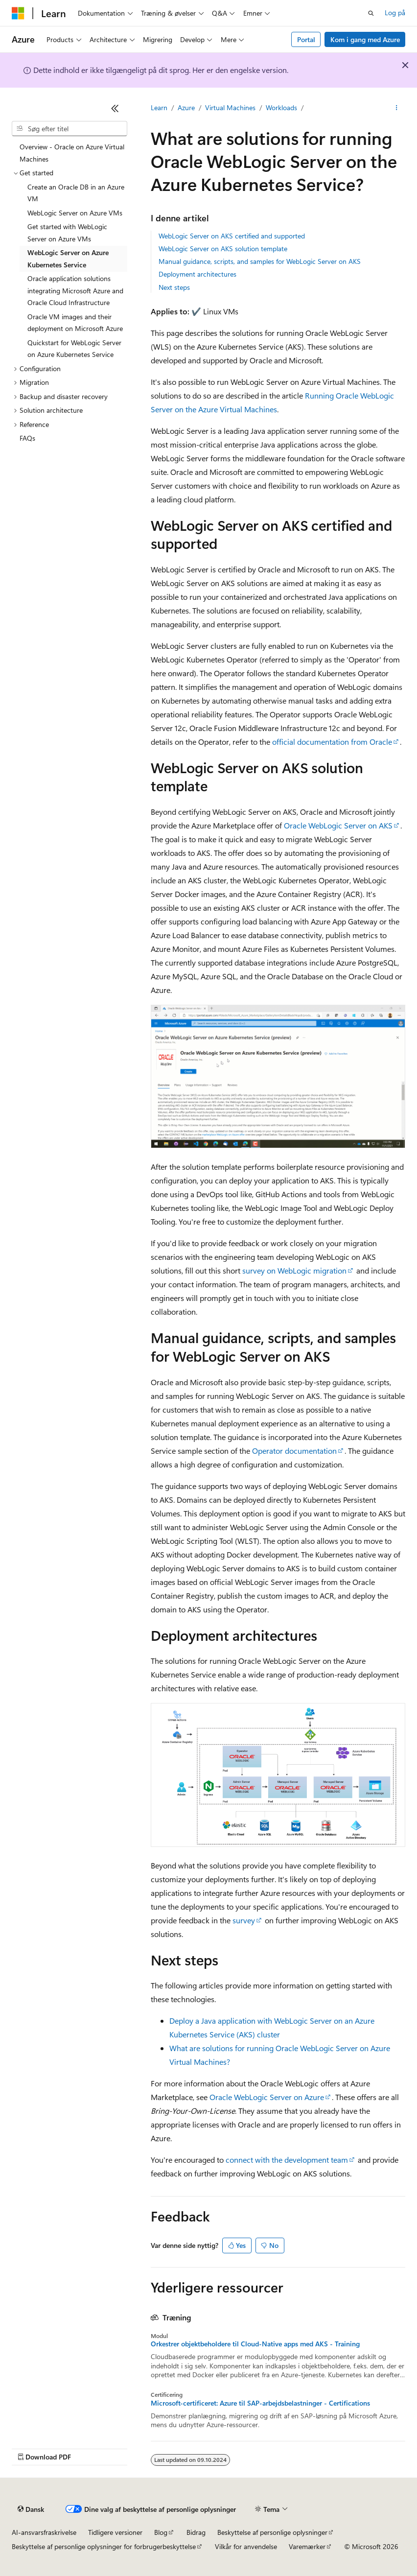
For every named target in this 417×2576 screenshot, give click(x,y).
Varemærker (307, 2546)
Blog (160, 2532)
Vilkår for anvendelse (246, 2546)
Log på (395, 12)
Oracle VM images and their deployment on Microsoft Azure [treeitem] (75, 322)
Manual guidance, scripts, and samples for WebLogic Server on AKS (260, 261)
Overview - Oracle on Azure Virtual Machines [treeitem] (72, 153)
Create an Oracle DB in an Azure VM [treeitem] (75, 193)
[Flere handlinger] (396, 108)
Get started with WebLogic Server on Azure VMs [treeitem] (67, 232)
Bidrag (196, 2532)
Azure (186, 107)
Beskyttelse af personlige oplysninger (272, 2532)
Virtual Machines (230, 107)
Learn (159, 107)
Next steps (174, 287)
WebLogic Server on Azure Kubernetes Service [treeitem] (68, 258)
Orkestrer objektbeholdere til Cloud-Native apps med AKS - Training (255, 2344)
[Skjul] (115, 108)
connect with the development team (287, 2159)
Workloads (281, 107)
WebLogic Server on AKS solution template (223, 248)
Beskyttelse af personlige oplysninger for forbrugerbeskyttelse (104, 2546)
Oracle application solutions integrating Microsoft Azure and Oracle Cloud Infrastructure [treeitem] (75, 290)
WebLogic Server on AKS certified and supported (232, 235)
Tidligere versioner (115, 2532)
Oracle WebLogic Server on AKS (338, 825)
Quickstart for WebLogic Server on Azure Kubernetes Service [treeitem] (74, 348)
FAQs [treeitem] (27, 438)
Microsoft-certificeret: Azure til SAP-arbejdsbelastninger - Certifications (260, 2403)
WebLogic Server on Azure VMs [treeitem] (74, 212)
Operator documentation (294, 1450)
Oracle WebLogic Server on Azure (266, 2097)
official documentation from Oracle (332, 741)
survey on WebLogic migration (294, 1270)
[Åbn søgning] (371, 13)
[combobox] (69, 129)
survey (243, 1920)
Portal (306, 39)
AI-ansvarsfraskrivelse (44, 2532)
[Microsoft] (18, 13)
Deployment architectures (197, 274)
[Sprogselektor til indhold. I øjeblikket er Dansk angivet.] (31, 2509)
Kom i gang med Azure (365, 39)
